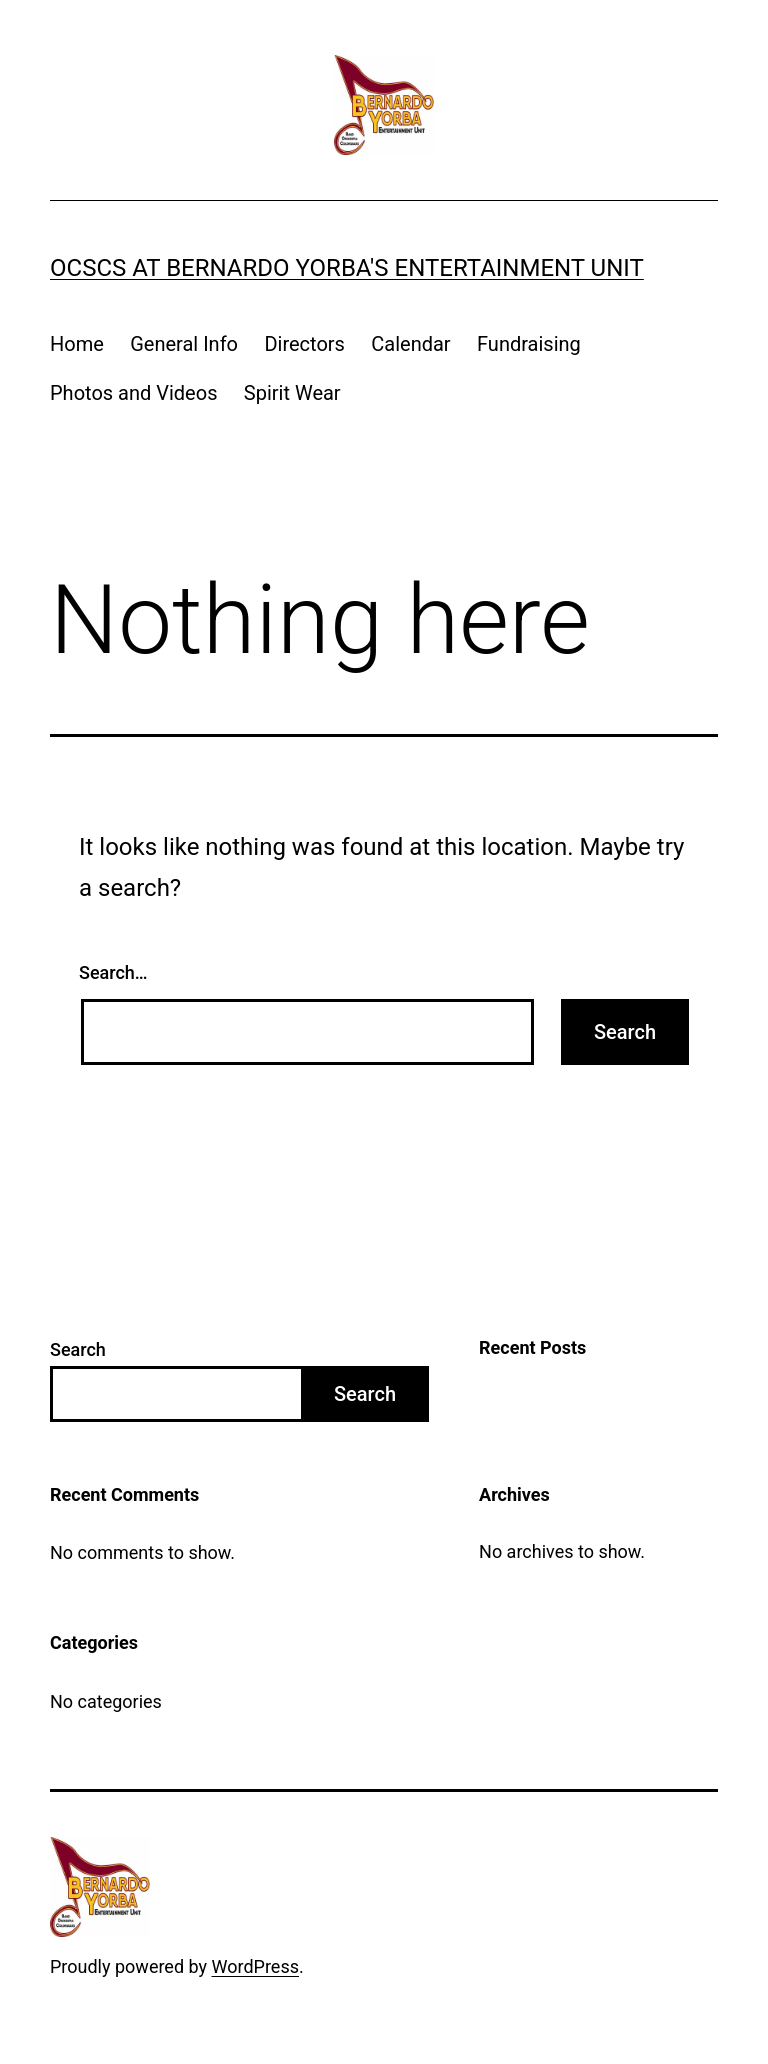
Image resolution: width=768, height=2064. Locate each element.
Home (77, 344)
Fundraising (529, 344)
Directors (304, 344)
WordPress (255, 1966)
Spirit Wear (292, 393)
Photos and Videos (133, 393)
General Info (184, 344)
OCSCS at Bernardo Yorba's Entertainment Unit (347, 268)
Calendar (410, 344)
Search (78, 1349)
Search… (113, 972)
